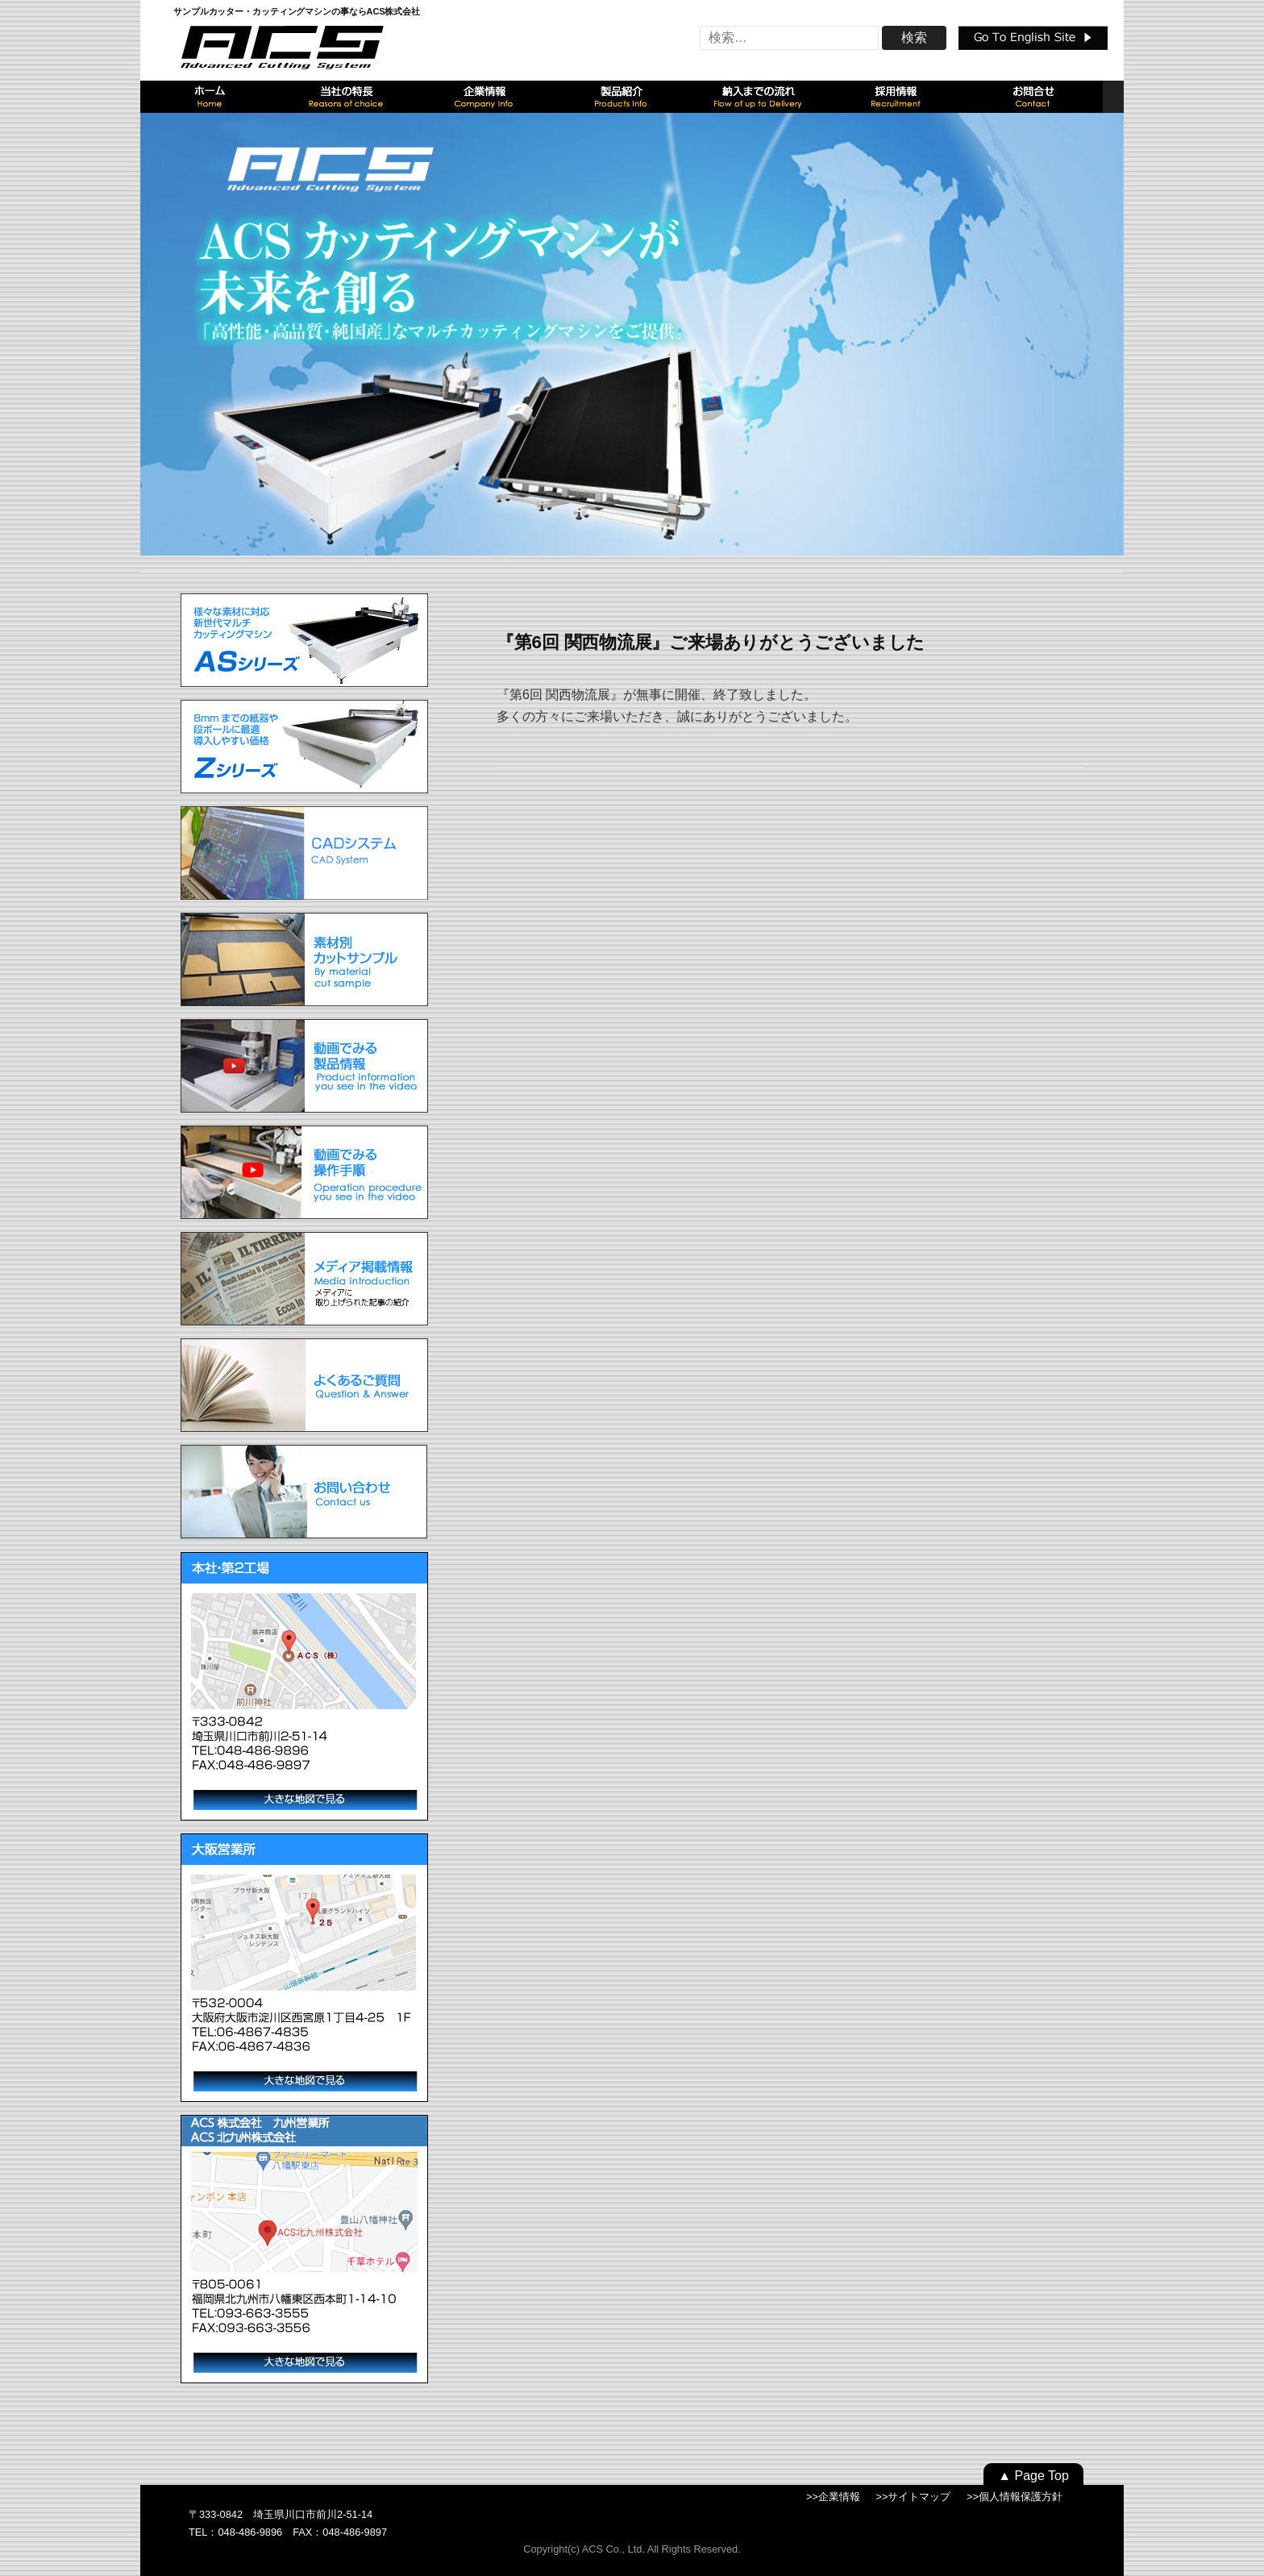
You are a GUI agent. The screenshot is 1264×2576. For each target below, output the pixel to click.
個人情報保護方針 (1020, 2497)
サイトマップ (919, 2497)
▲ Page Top (1033, 2475)
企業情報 (839, 2497)
